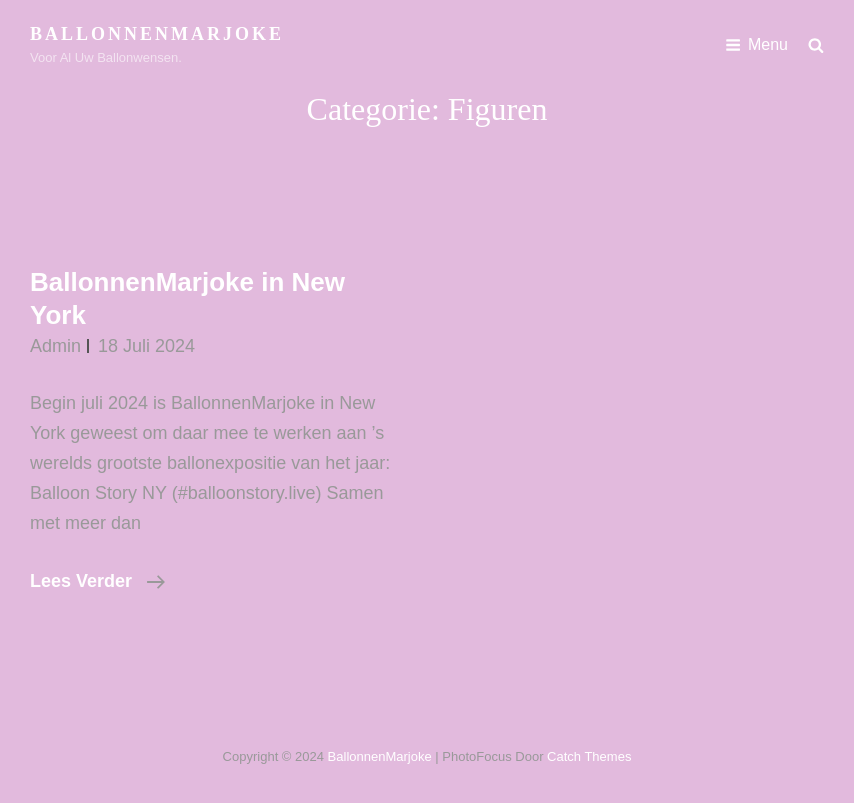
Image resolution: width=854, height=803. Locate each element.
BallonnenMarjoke (157, 34)
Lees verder (97, 581)
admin (55, 346)
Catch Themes (589, 756)
